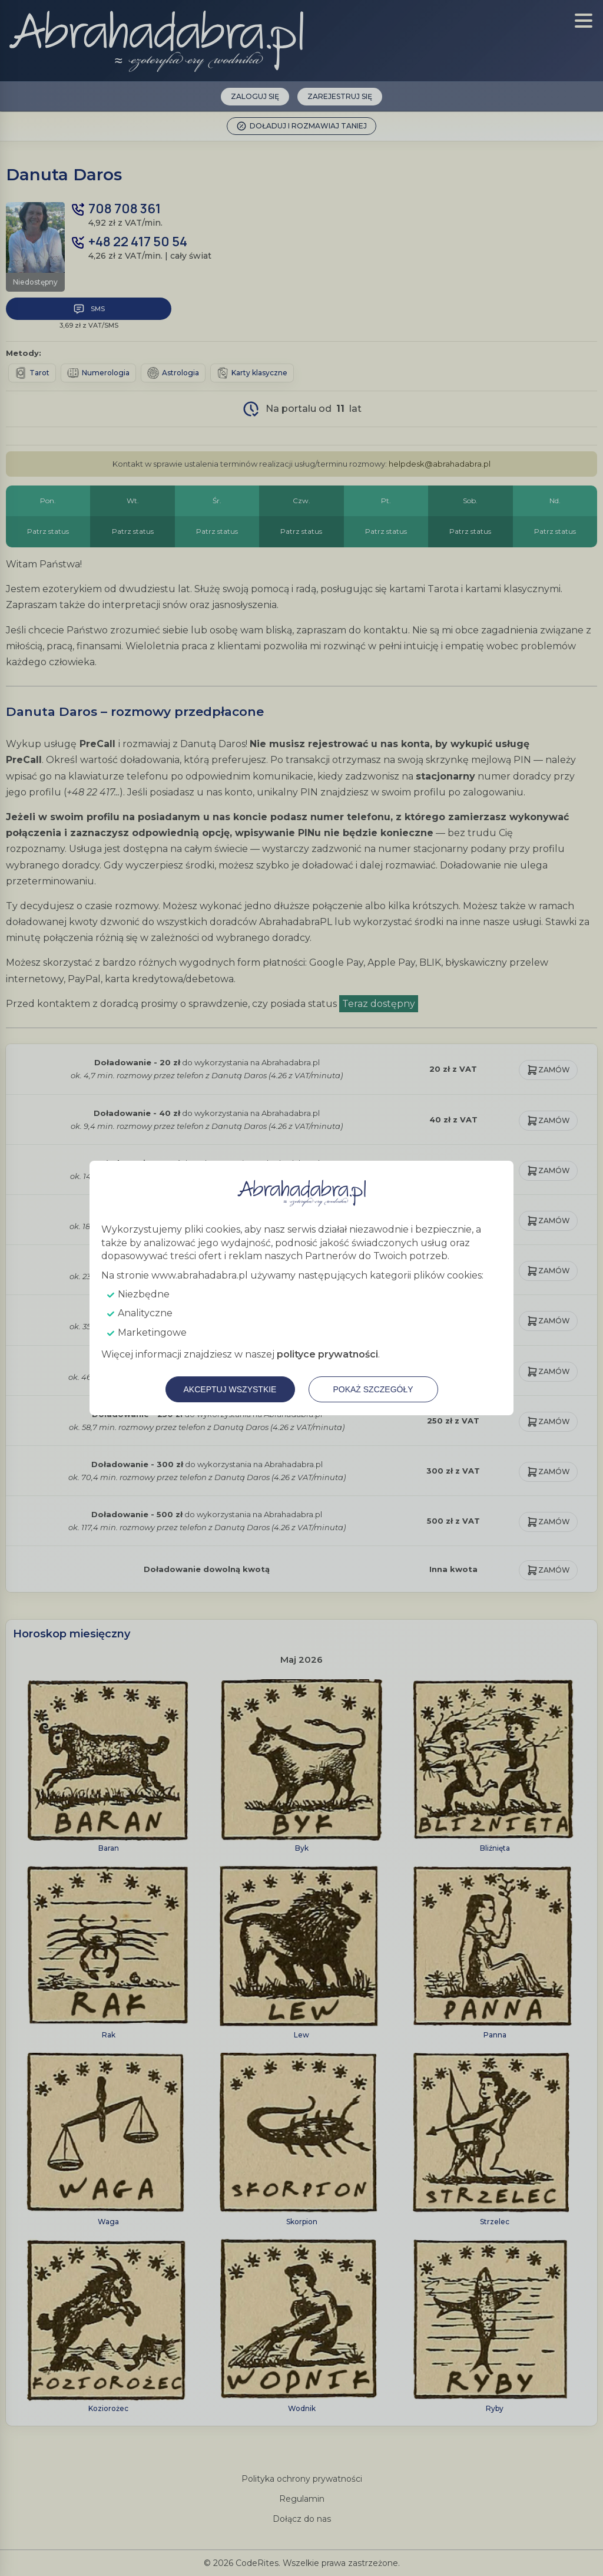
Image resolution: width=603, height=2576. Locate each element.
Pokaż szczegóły (373, 1389)
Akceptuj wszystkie (230, 1389)
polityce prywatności (327, 1354)
